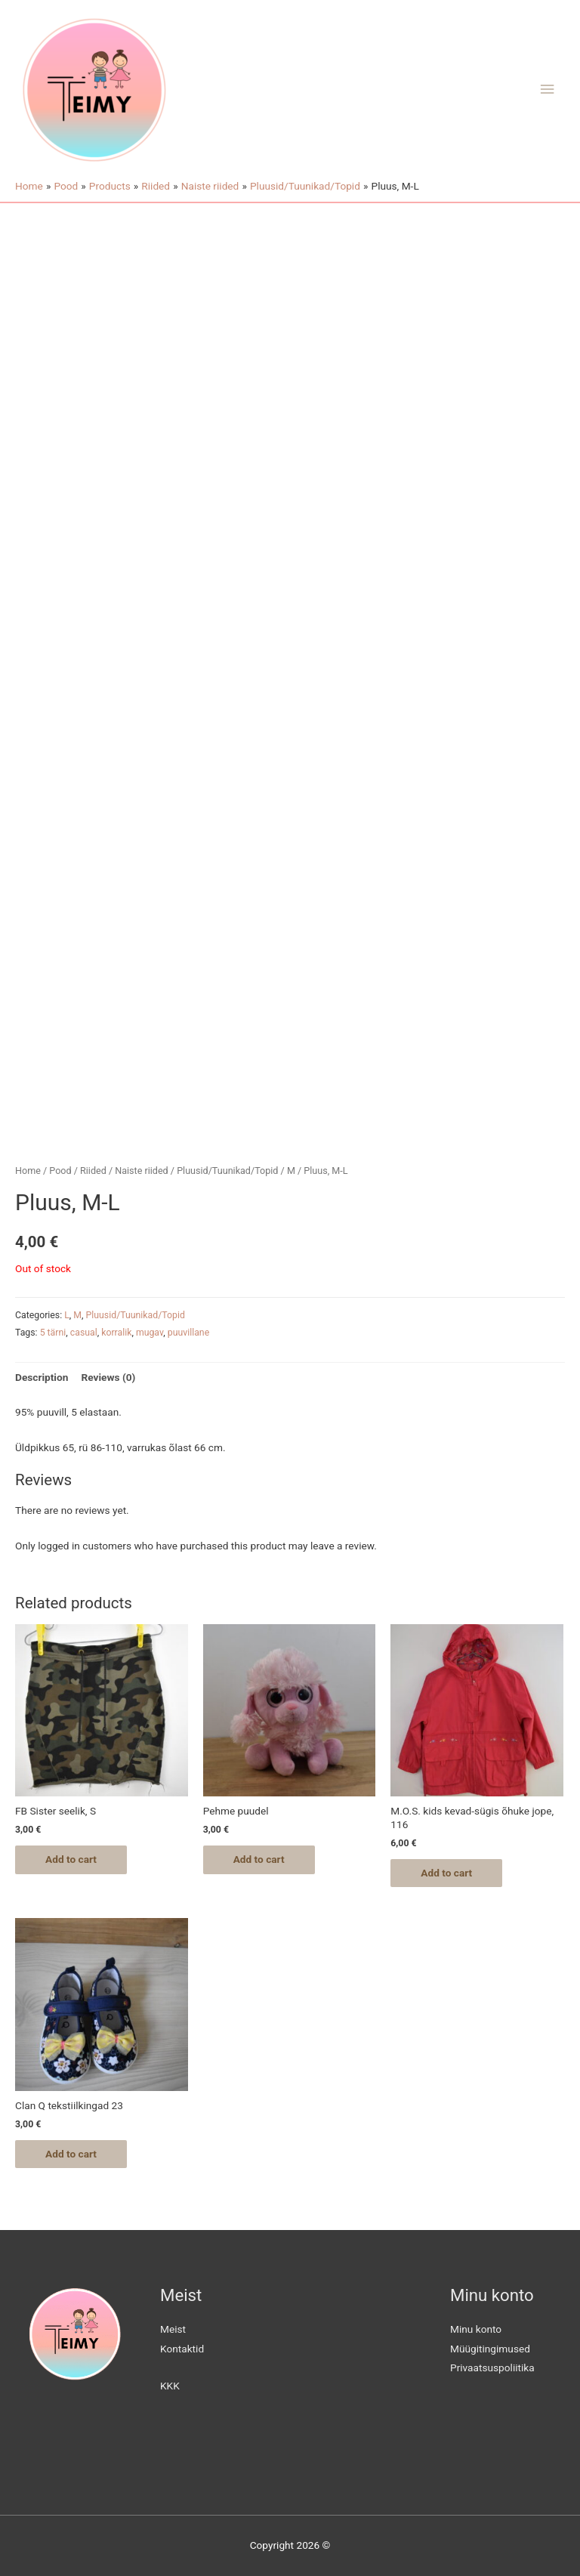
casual (83, 1332)
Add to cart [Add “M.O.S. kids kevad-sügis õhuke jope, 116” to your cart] (446, 1873)
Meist (173, 2329)
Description (41, 1377)
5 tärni (53, 1332)
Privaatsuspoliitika (492, 2367)
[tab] (41, 1377)
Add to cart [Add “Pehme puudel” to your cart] (259, 1859)
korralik (116, 1332)
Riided (93, 1170)
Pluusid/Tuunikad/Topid (227, 1170)
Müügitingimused (490, 2349)
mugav (149, 1332)
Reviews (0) (108, 1377)
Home (28, 1170)
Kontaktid (182, 2349)
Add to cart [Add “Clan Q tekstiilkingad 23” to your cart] (71, 2154)
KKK (170, 2386)
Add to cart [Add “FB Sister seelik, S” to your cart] (71, 1859)
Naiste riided (141, 1170)
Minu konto (475, 2329)
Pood (60, 1170)
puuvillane (188, 1332)
